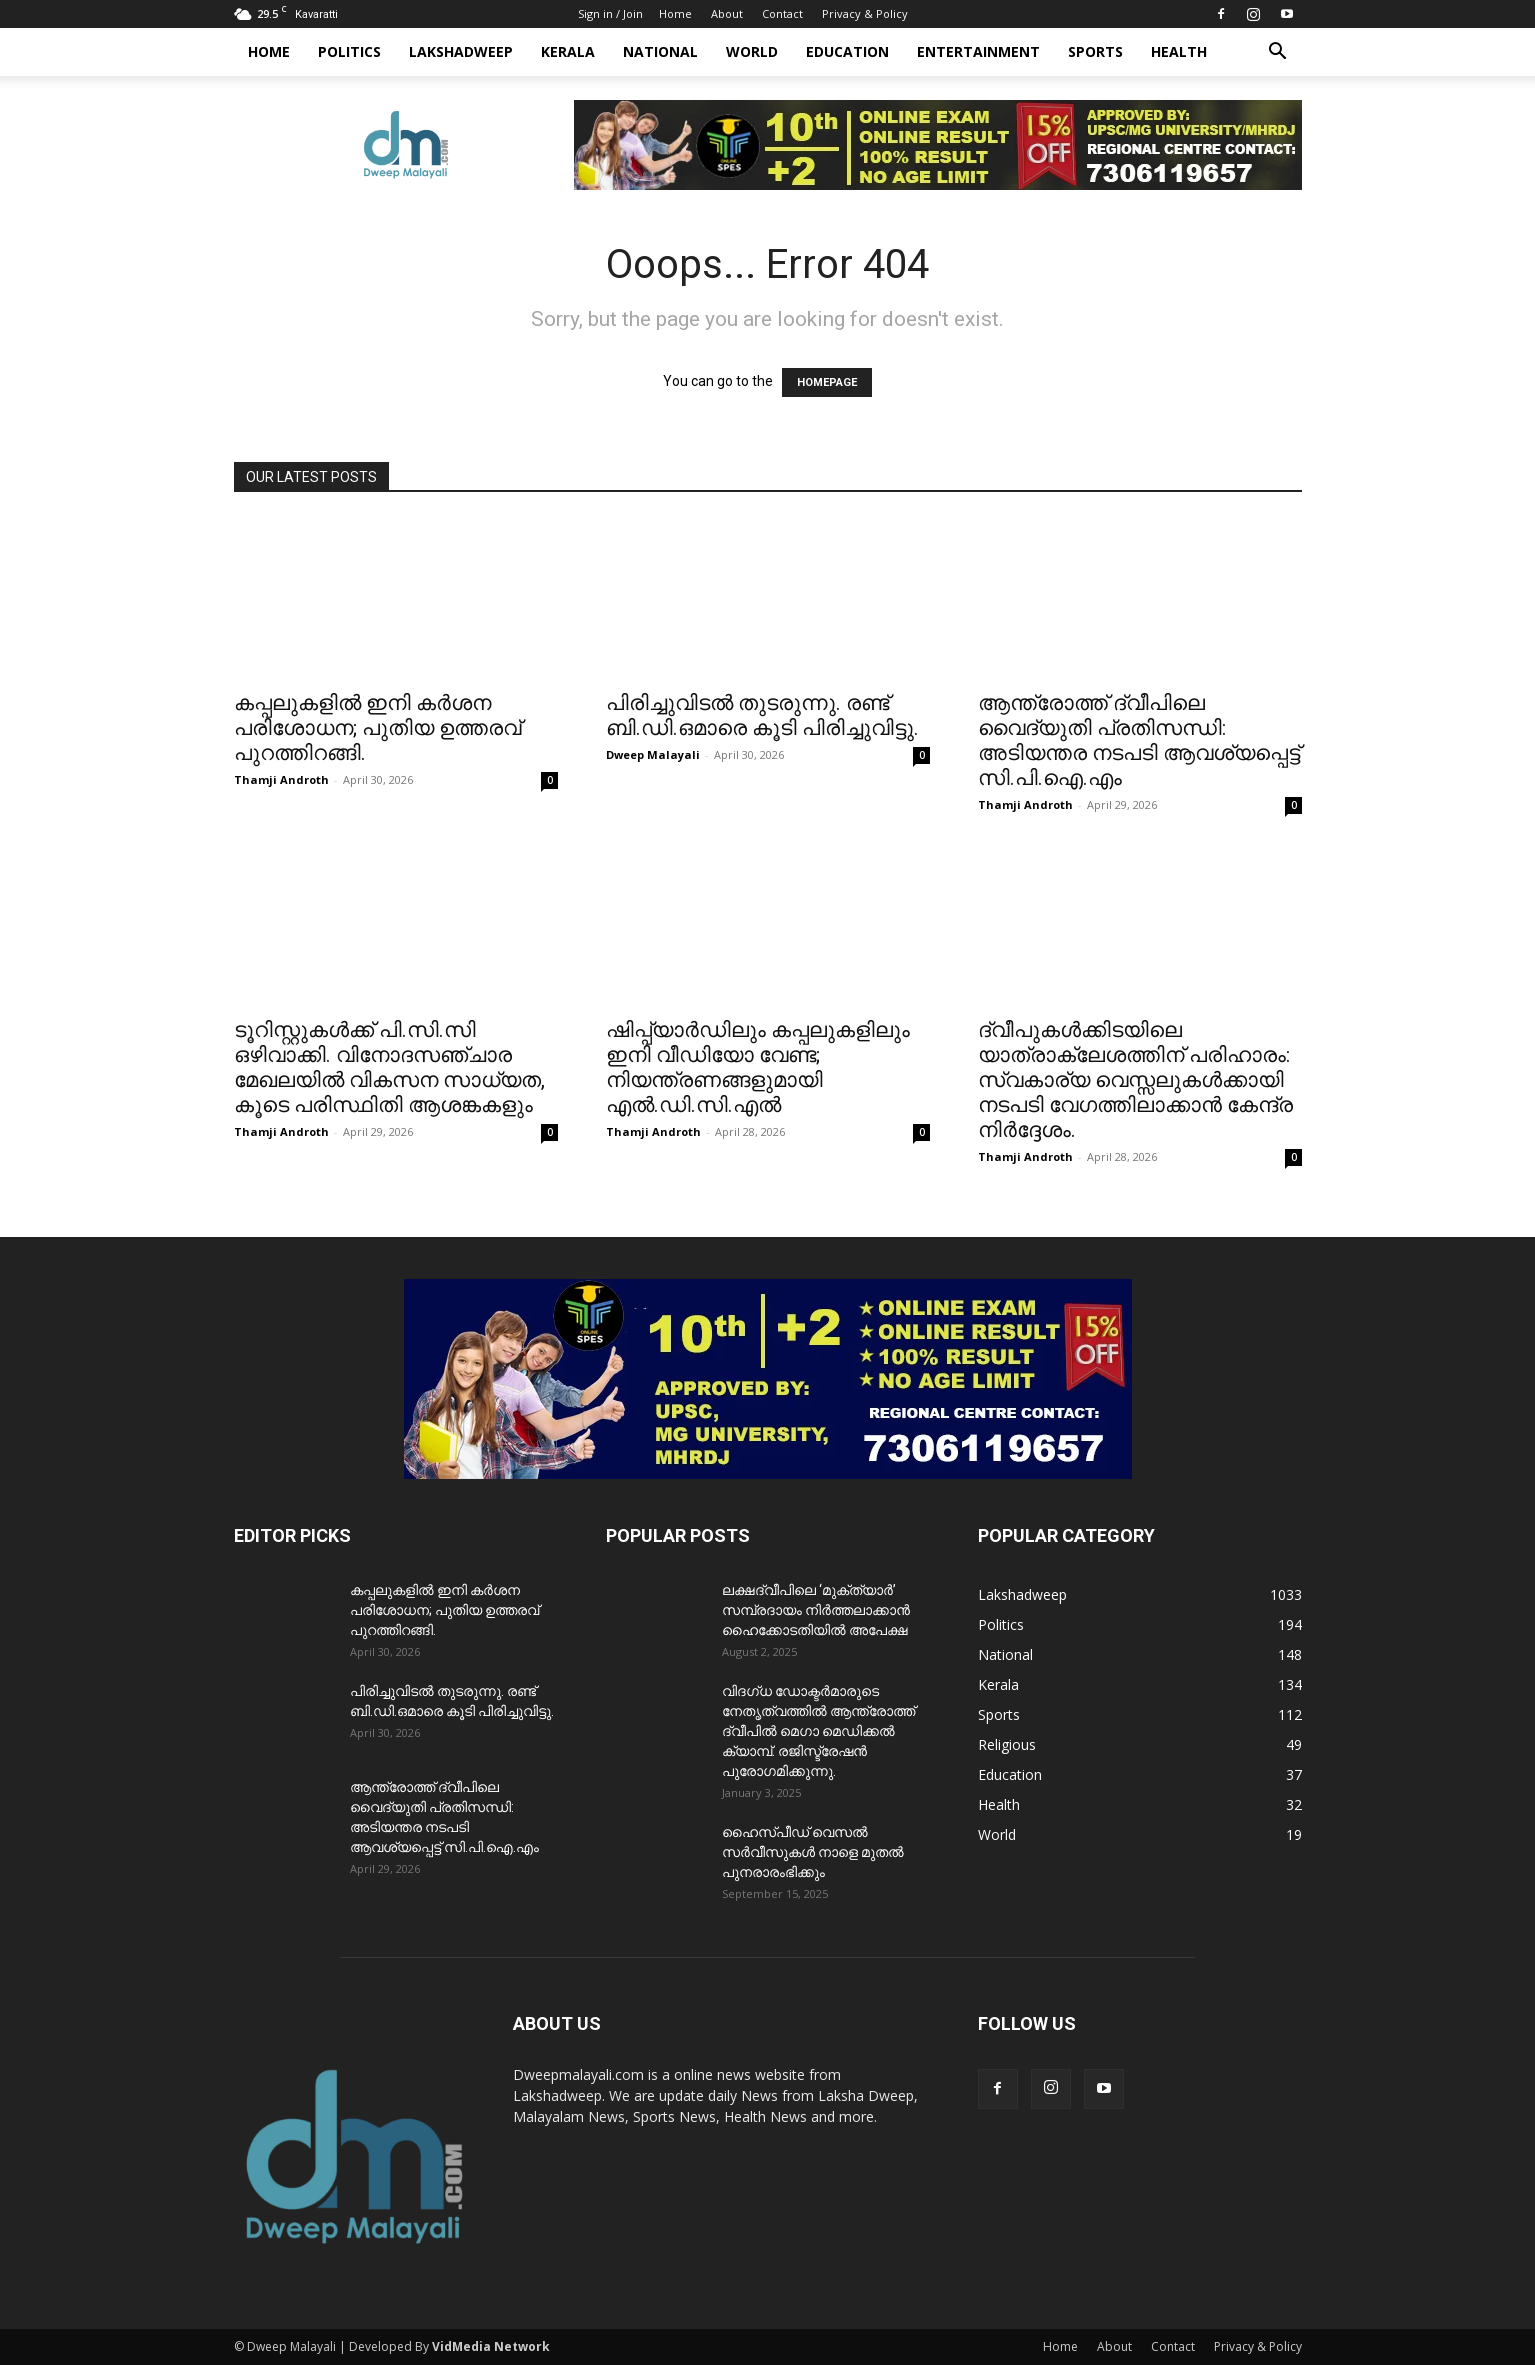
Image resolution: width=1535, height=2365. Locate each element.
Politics (349, 51)
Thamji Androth (281, 779)
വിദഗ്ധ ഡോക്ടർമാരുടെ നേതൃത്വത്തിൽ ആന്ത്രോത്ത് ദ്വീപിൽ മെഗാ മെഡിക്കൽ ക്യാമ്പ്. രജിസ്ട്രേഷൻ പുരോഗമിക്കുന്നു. (818, 1731)
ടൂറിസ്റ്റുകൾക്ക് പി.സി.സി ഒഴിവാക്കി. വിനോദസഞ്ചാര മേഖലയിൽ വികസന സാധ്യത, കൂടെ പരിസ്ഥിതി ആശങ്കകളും (389, 1067)
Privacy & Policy (865, 13)
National (660, 51)
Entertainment (978, 51)
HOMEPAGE (827, 382)
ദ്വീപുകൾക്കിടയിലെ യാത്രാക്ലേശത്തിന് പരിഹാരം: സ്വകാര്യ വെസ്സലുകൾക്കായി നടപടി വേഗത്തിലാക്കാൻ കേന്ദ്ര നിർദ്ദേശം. (1135, 1080)
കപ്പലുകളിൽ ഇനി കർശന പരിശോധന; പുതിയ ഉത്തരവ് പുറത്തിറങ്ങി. (377, 728)
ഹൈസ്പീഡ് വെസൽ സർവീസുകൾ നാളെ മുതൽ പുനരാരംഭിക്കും (813, 1852)
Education (847, 51)
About (727, 13)
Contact (782, 13)
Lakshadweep (461, 51)
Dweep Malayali (653, 754)
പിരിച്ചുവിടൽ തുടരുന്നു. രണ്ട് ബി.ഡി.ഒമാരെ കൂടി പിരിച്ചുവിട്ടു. (762, 715)
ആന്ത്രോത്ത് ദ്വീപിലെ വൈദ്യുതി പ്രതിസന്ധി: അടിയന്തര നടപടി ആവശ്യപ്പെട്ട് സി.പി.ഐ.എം (1139, 740)
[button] (1278, 53)
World (752, 51)
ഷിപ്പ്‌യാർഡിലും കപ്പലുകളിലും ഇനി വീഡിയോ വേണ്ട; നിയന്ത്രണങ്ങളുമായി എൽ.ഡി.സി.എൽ (758, 1067)
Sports (1095, 51)
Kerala (568, 51)
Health (1179, 51)
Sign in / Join (610, 13)
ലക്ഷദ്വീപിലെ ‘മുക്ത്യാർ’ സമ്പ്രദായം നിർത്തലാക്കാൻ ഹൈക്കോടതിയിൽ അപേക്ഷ (816, 1610)
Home (675, 13)
